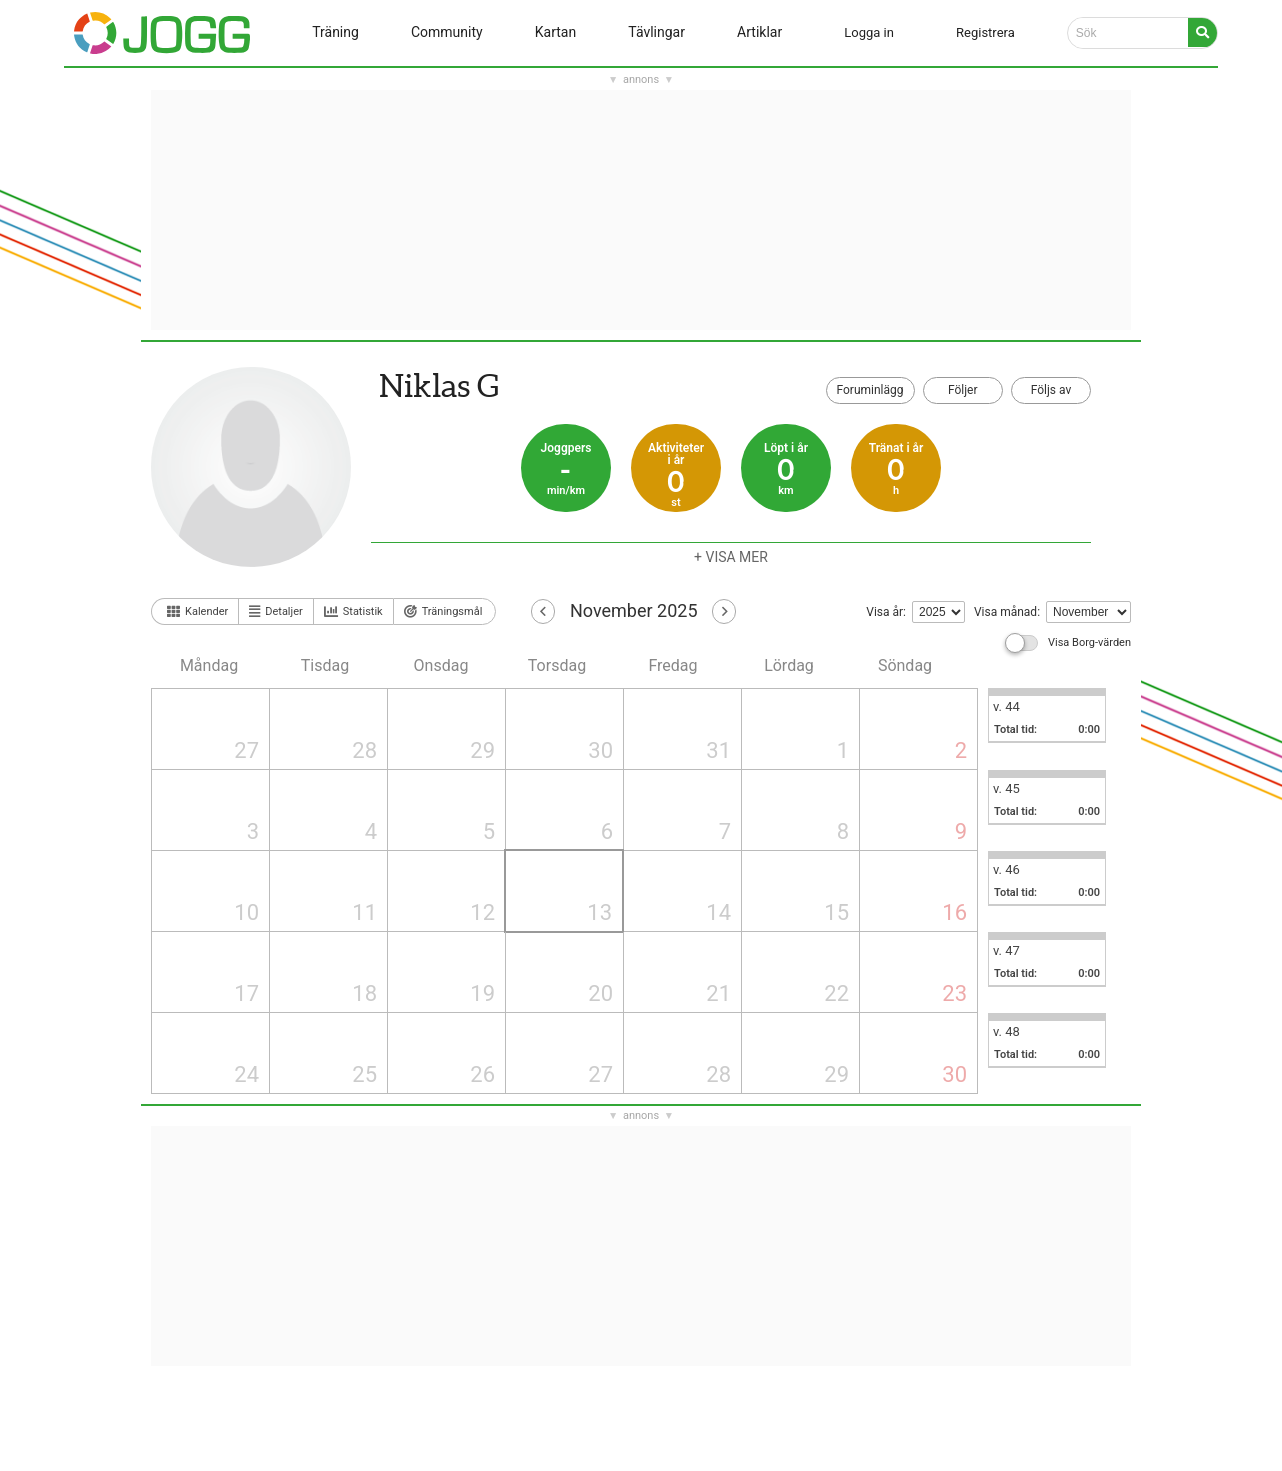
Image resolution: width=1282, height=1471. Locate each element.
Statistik (353, 612)
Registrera (985, 32)
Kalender (197, 611)
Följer (963, 390)
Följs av (1051, 390)
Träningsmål (443, 611)
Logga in (869, 32)
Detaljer (276, 611)
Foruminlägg (870, 390)
